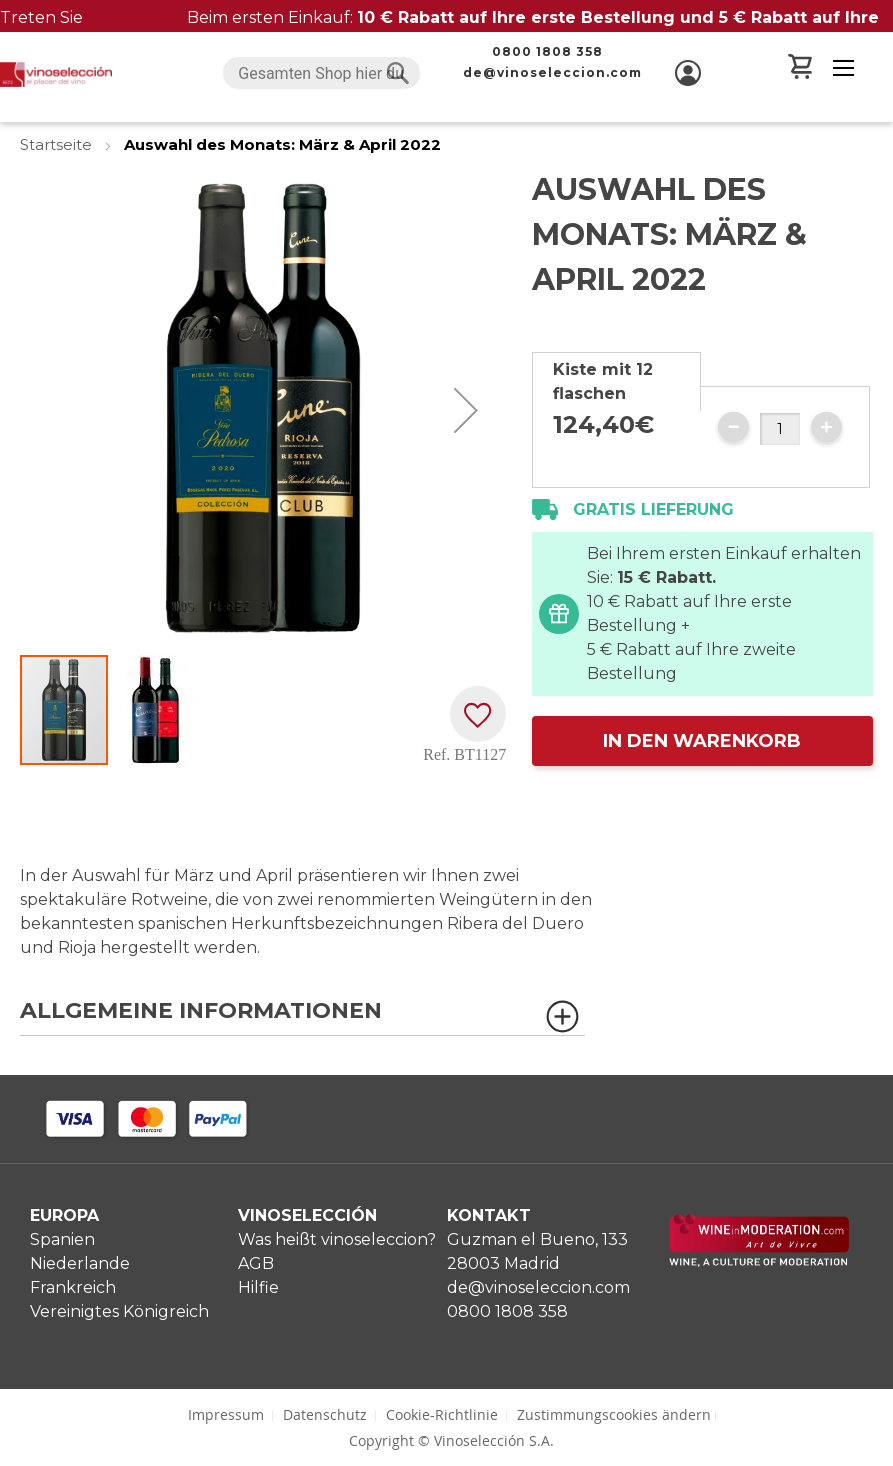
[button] (466, 410)
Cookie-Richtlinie (442, 1414)
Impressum (226, 1414)
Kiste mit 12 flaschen (603, 381)
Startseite (58, 144)
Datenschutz (325, 1414)
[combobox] (321, 73)
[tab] (616, 381)
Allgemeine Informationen (201, 1011)
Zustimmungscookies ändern (614, 1414)
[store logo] (56, 74)
